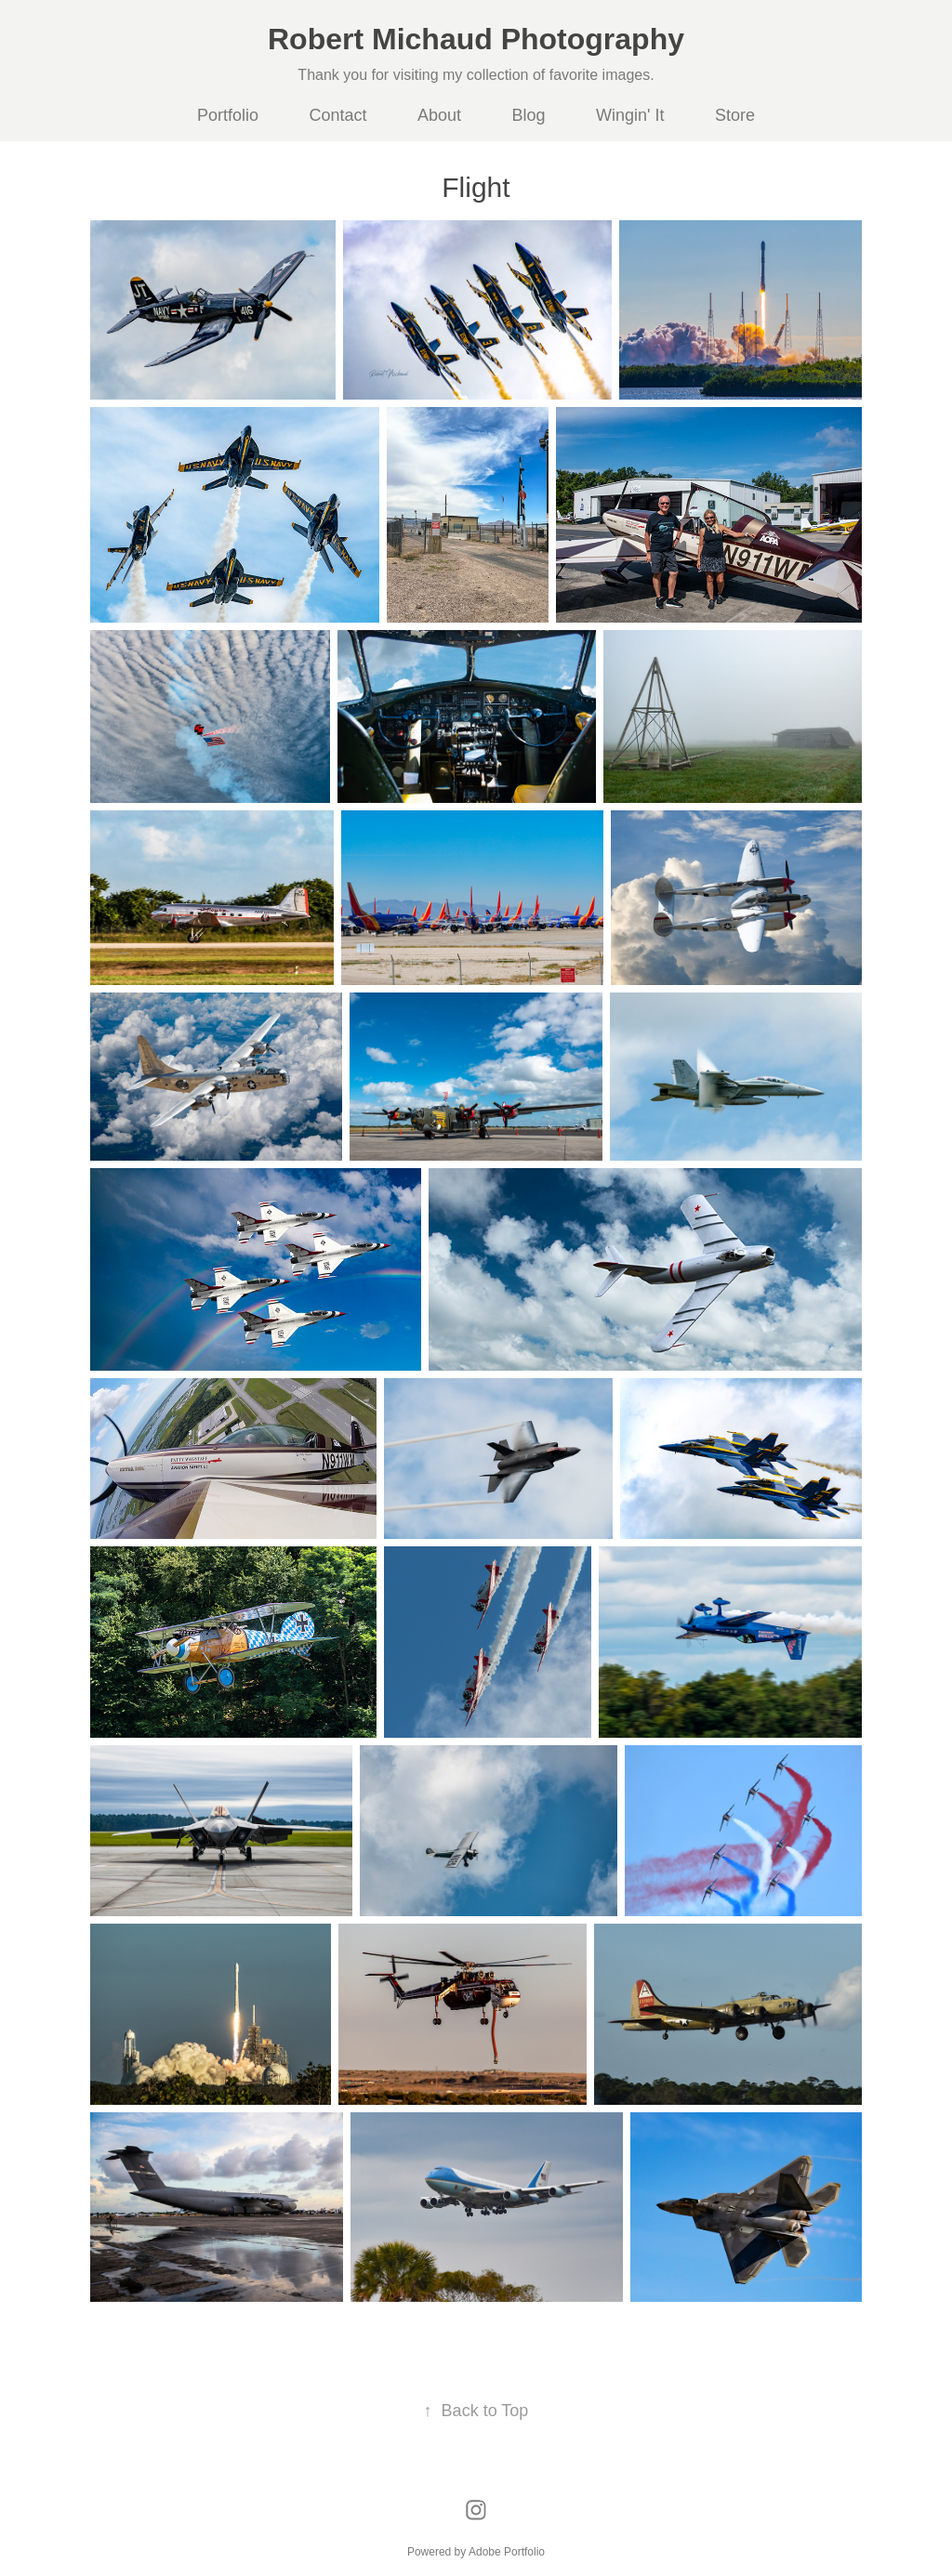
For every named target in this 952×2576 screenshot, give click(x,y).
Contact (338, 115)
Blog (529, 115)
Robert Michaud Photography (476, 39)
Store (735, 115)
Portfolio (227, 115)
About (439, 115)
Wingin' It (630, 115)
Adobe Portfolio (507, 2551)
